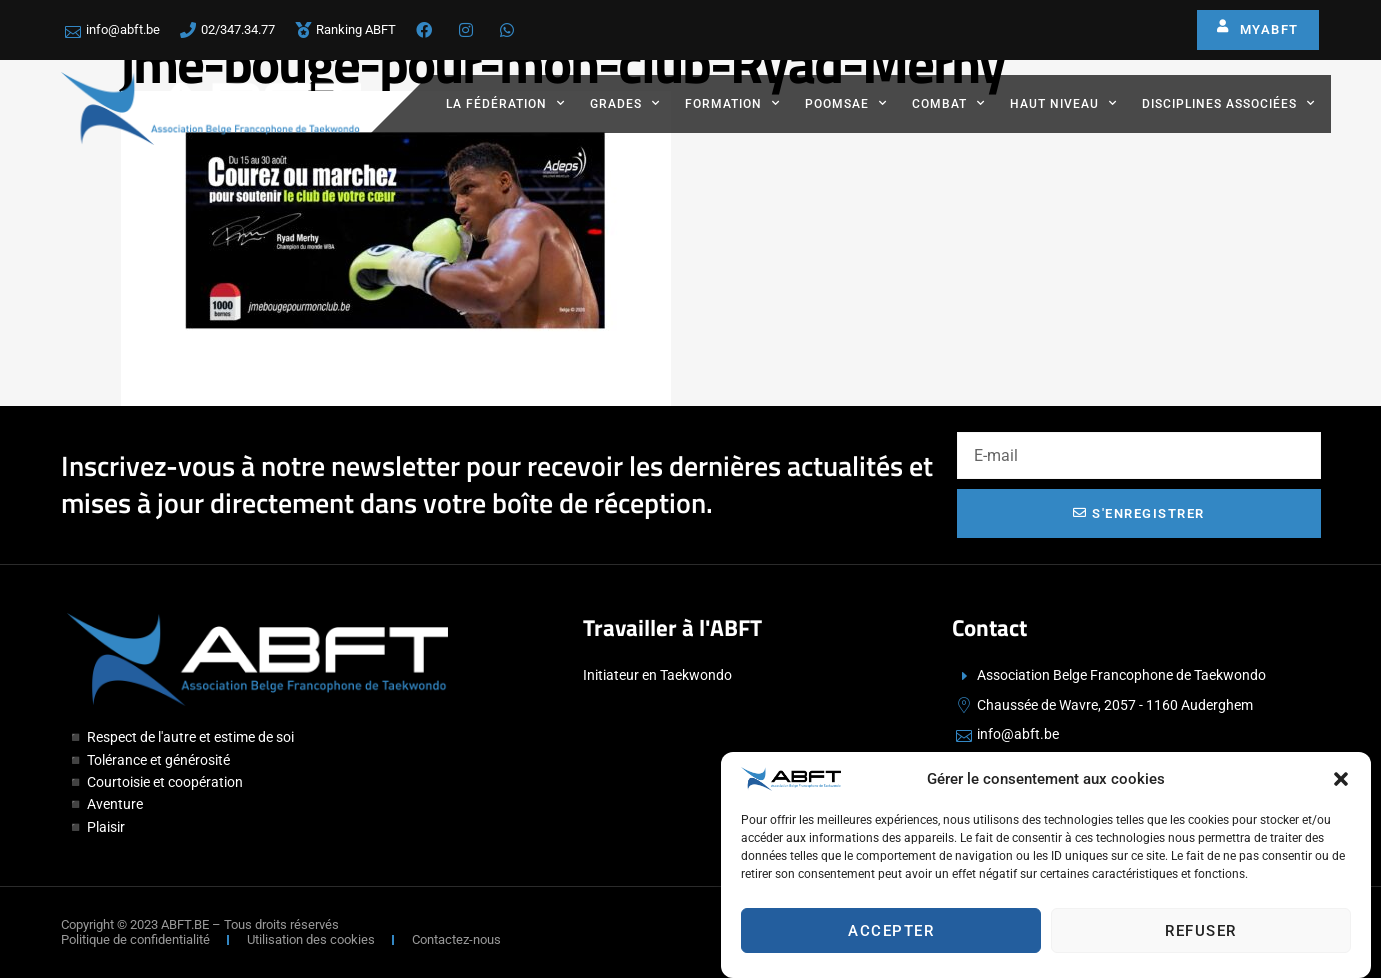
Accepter (891, 931)
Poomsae (846, 103)
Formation (732, 103)
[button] (1341, 779)
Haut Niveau (1063, 103)
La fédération (505, 103)
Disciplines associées (1228, 103)
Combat (948, 103)
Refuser (1201, 931)
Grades (625, 103)
